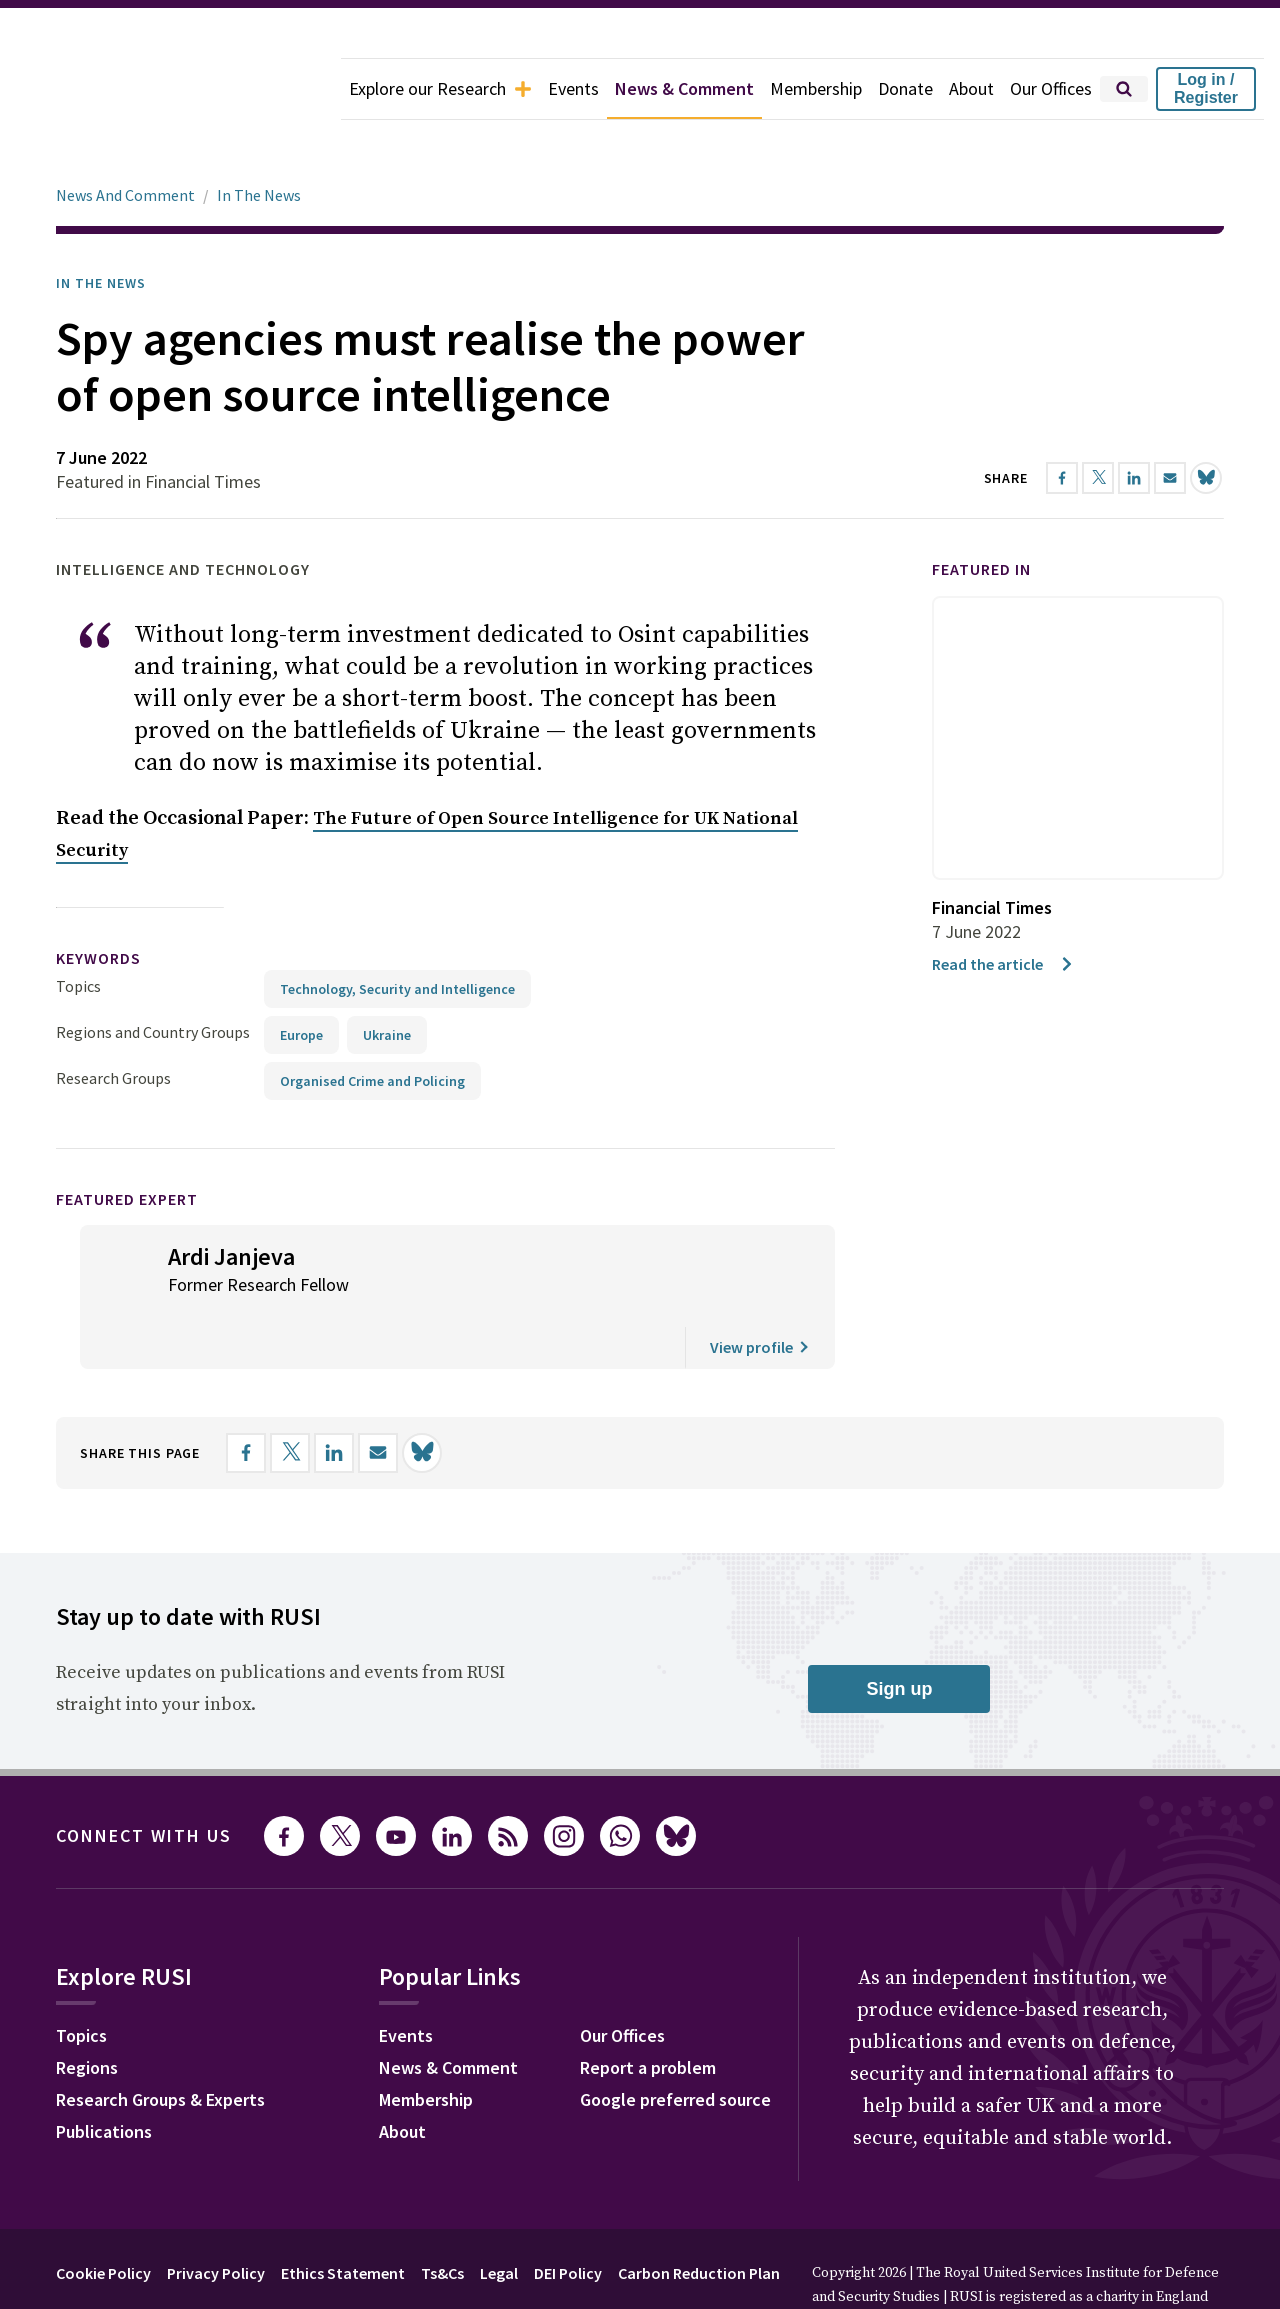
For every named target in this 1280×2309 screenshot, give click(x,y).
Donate (905, 88)
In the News (101, 227)
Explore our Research (440, 88)
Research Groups (113, 1022)
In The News (259, 139)
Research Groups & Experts (160, 2043)
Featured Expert (127, 1143)
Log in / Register (1206, 88)
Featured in (981, 513)
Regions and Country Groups (153, 976)
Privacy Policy (216, 2217)
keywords (98, 902)
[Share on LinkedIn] (334, 1397)
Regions (87, 2011)
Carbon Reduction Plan (699, 2217)
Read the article (1003, 908)
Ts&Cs (442, 2217)
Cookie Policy (103, 2217)
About (971, 88)
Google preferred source (675, 2043)
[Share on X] (290, 1397)
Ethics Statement (343, 2217)
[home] (170, 89)
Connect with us (144, 1779)
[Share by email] (378, 1397)
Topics (78, 930)
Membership (816, 88)
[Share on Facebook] (246, 1397)
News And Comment (125, 139)
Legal (499, 2217)
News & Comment (684, 88)
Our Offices (1051, 88)
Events (573, 88)
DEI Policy (568, 2217)
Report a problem (648, 2011)
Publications (104, 2075)
